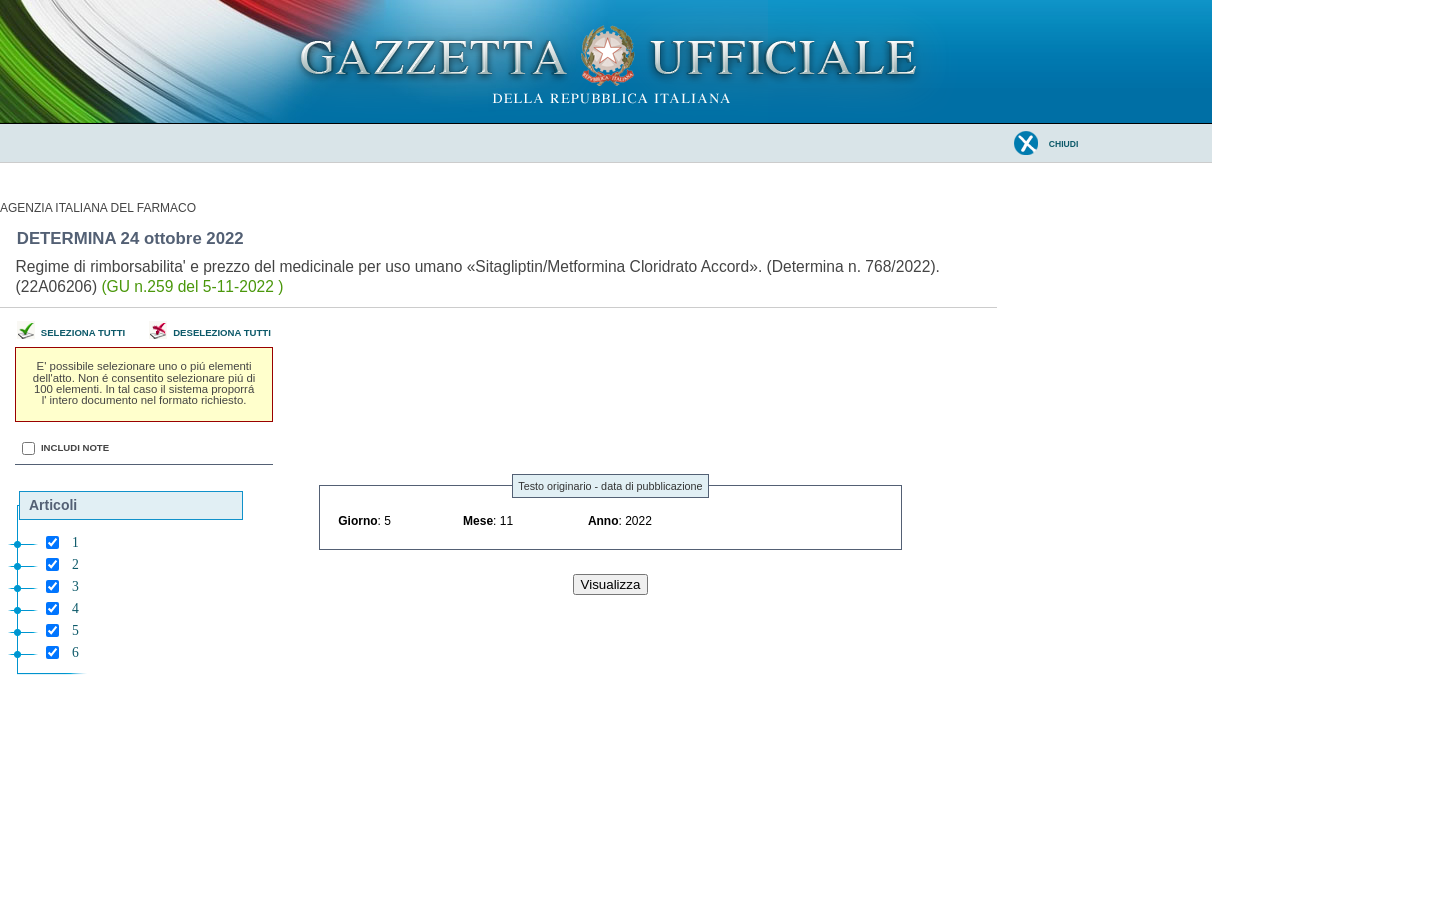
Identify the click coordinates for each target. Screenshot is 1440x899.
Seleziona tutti (83, 332)
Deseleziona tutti (222, 332)
